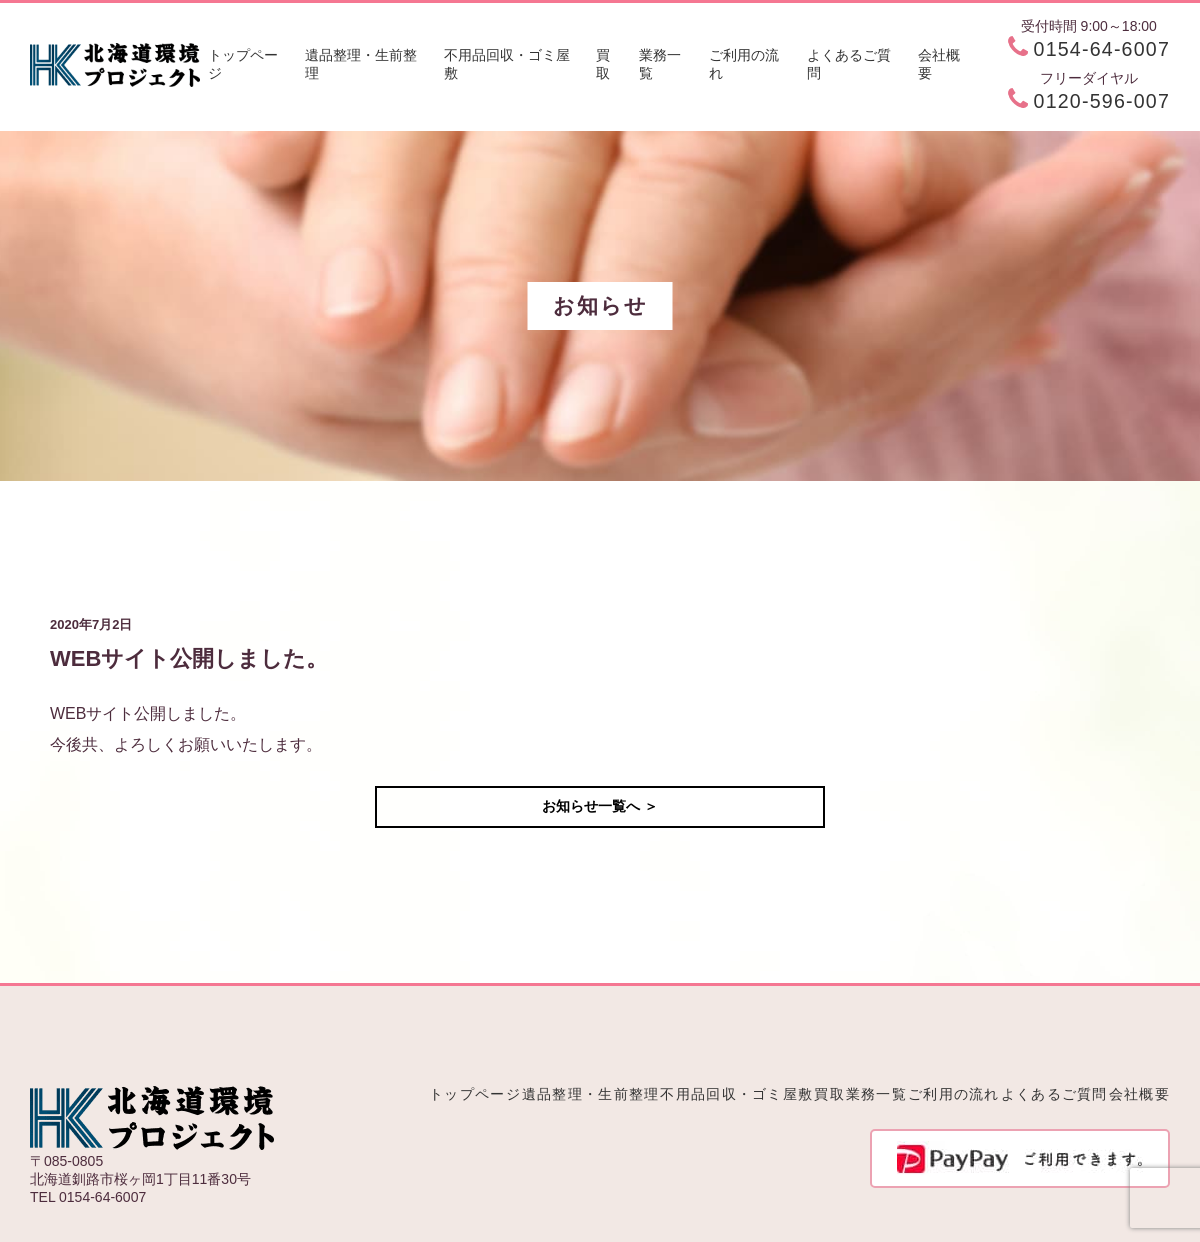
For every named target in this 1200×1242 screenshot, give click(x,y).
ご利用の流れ (744, 64)
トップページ (243, 64)
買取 (603, 64)
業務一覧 (660, 64)
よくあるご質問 (849, 64)
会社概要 (939, 64)
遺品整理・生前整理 (361, 64)
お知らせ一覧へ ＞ (600, 806)
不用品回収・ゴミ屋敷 (507, 64)
